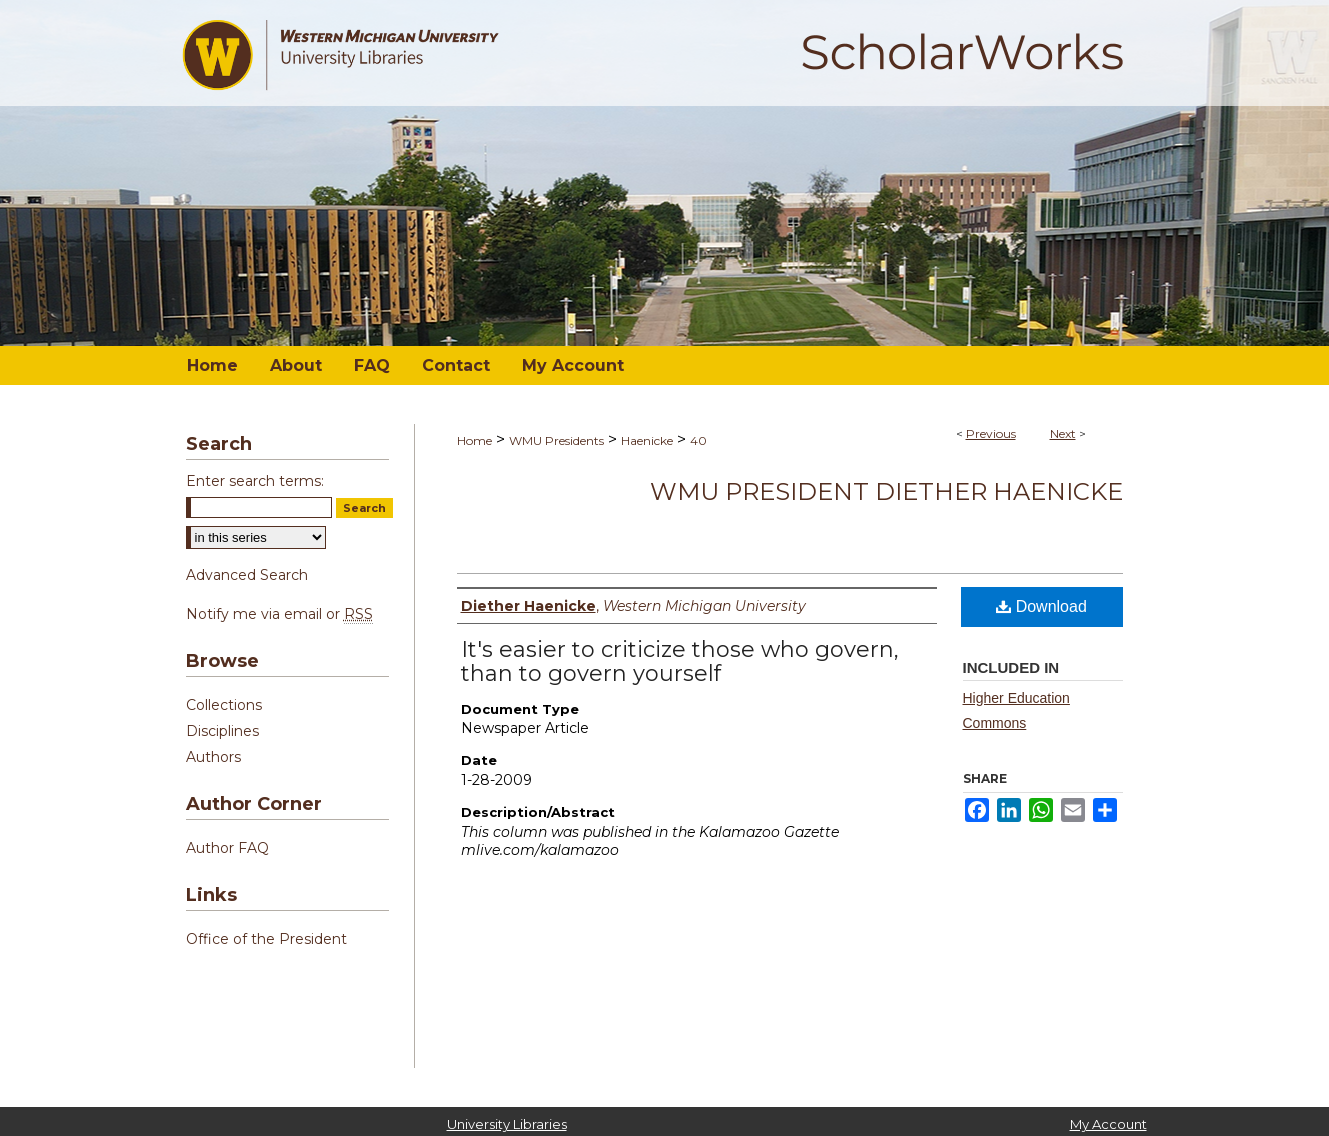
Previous (991, 433)
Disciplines (222, 731)
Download (1041, 606)
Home (474, 440)
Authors (213, 757)
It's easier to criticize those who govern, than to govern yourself (680, 661)
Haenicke (647, 440)
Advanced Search (247, 575)
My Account (1108, 1124)
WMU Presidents (556, 440)
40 (698, 440)
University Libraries (507, 1124)
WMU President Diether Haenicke (886, 491)
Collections (224, 705)
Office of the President (266, 939)
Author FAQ (227, 848)
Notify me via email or (279, 614)
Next (1063, 433)
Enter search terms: (255, 481)
